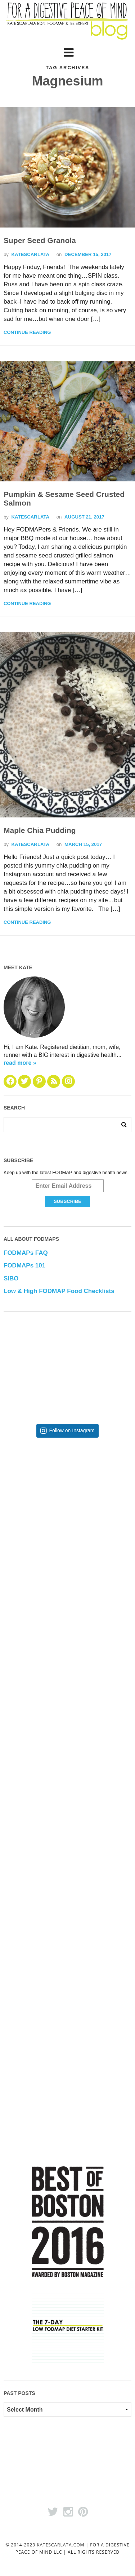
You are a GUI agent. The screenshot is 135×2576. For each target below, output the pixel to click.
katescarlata (30, 254)
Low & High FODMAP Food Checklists (59, 1291)
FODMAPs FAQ (26, 1252)
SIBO (11, 1278)
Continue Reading (27, 332)
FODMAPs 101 (24, 1265)
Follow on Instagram (71, 1430)
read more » (20, 1063)
